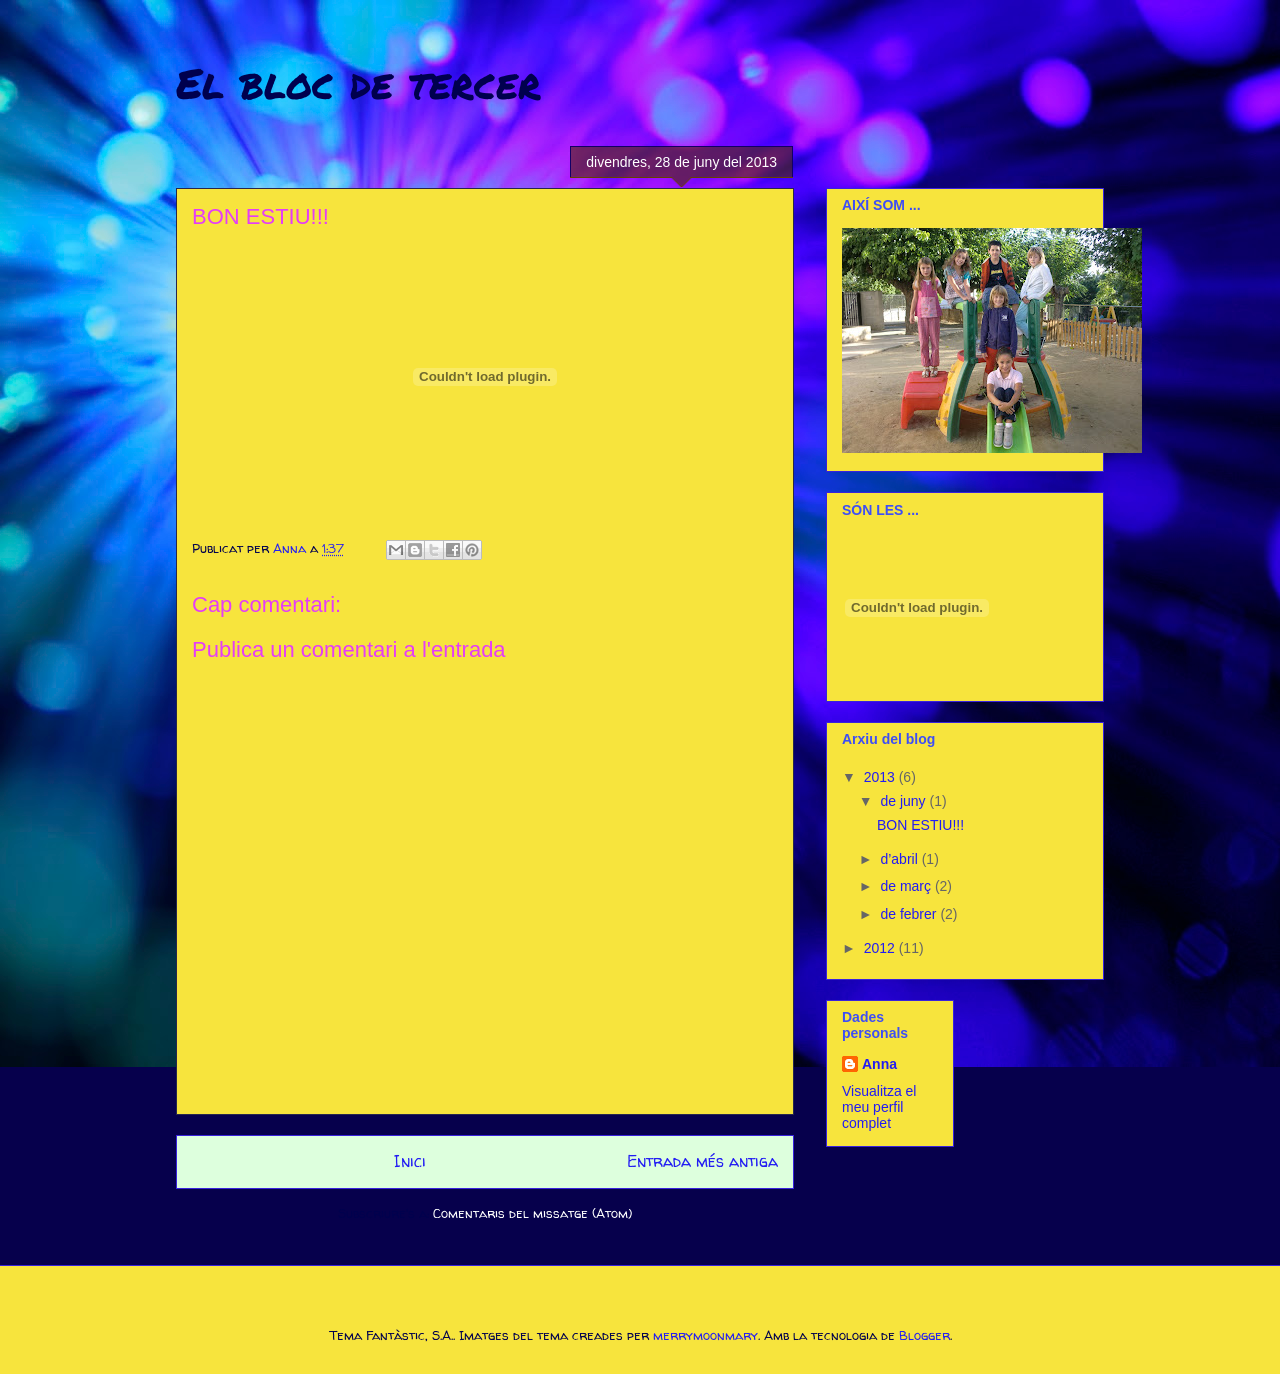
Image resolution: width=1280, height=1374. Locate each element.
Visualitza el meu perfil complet (879, 1107)
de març (907, 886)
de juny (904, 801)
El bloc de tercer (358, 82)
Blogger (924, 1335)
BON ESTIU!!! (920, 825)
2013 (881, 777)
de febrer (910, 914)
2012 (881, 948)
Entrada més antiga (702, 1161)
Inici (410, 1161)
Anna (879, 1064)
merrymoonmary (705, 1335)
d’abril (900, 859)
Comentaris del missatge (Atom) (532, 1213)
